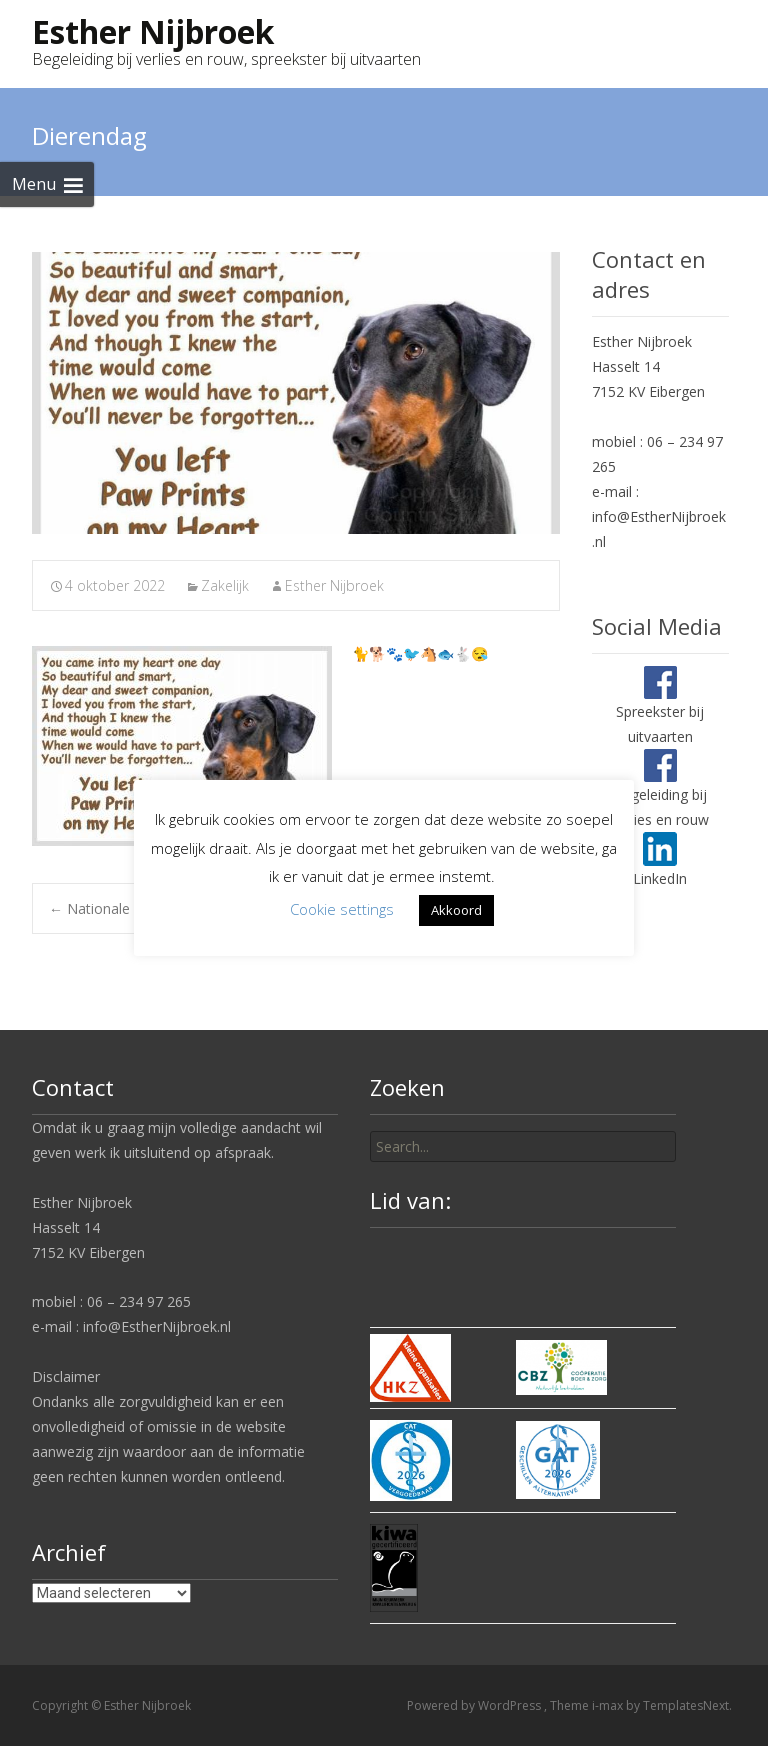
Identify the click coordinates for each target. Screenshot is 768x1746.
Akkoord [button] (456, 910)
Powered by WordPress (475, 1705)
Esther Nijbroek (334, 585)
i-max (609, 1705)
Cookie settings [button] (342, 909)
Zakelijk (225, 585)
